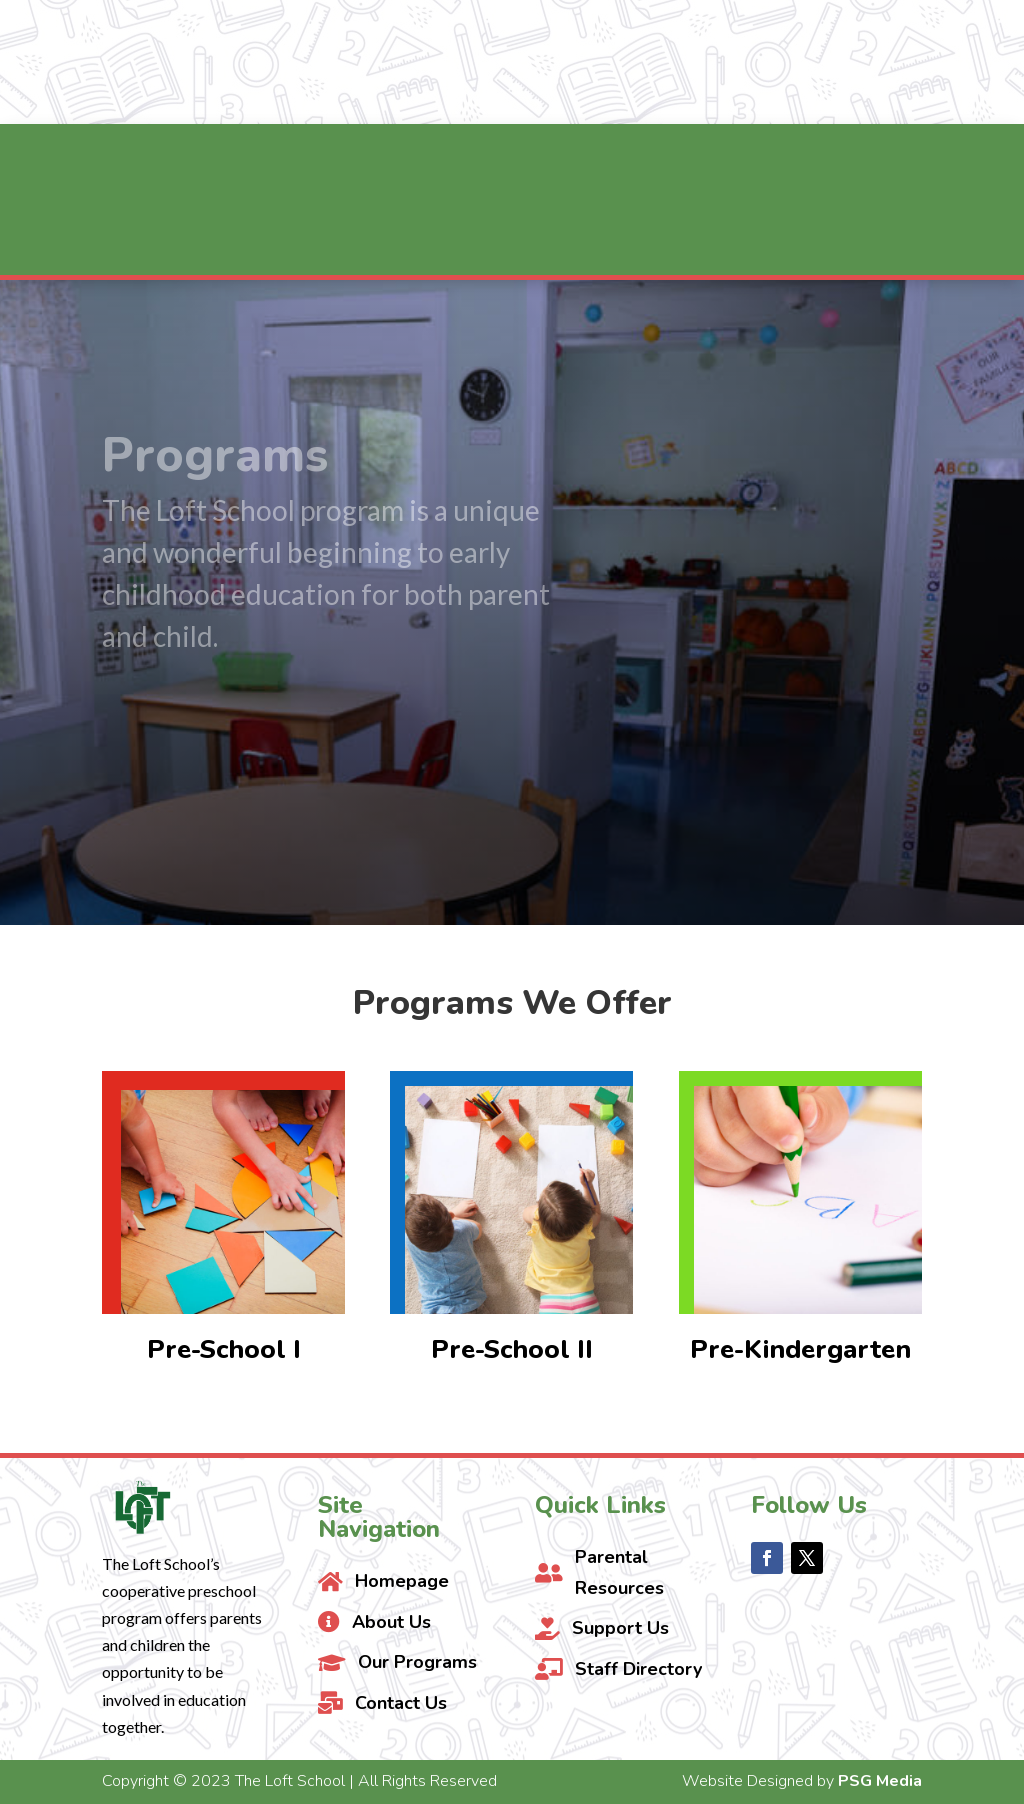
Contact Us (898, 62)
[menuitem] (231, 160)
